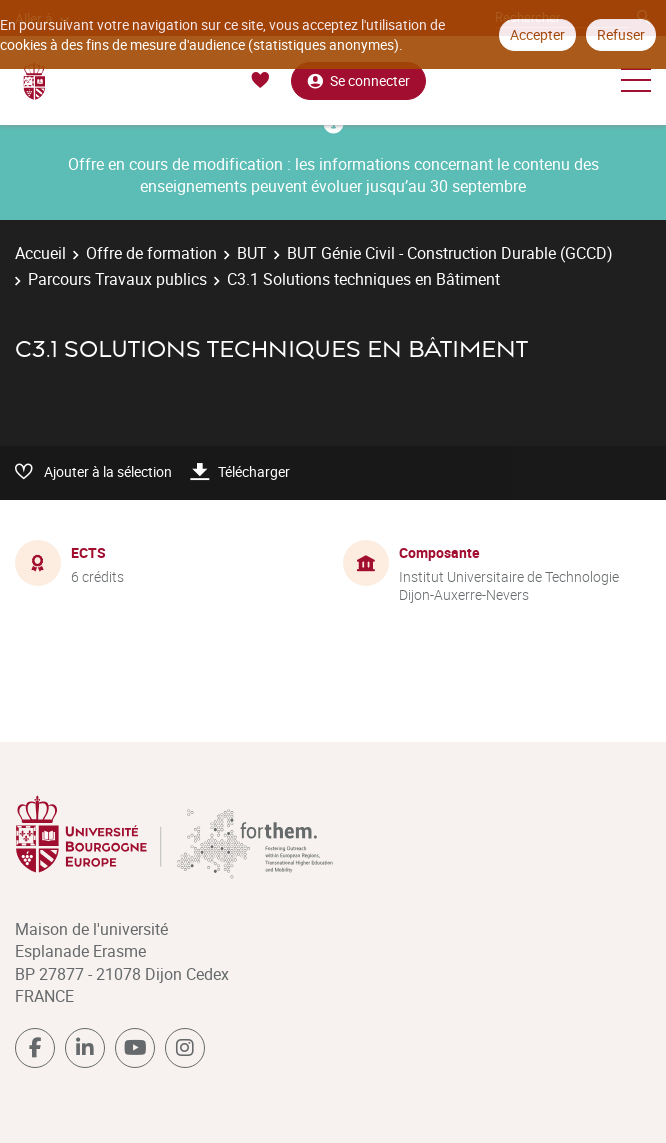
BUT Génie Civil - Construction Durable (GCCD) (450, 253)
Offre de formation (151, 253)
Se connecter (358, 80)
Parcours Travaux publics (117, 279)
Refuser (621, 34)
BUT (252, 253)
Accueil (40, 253)
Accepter (537, 34)
